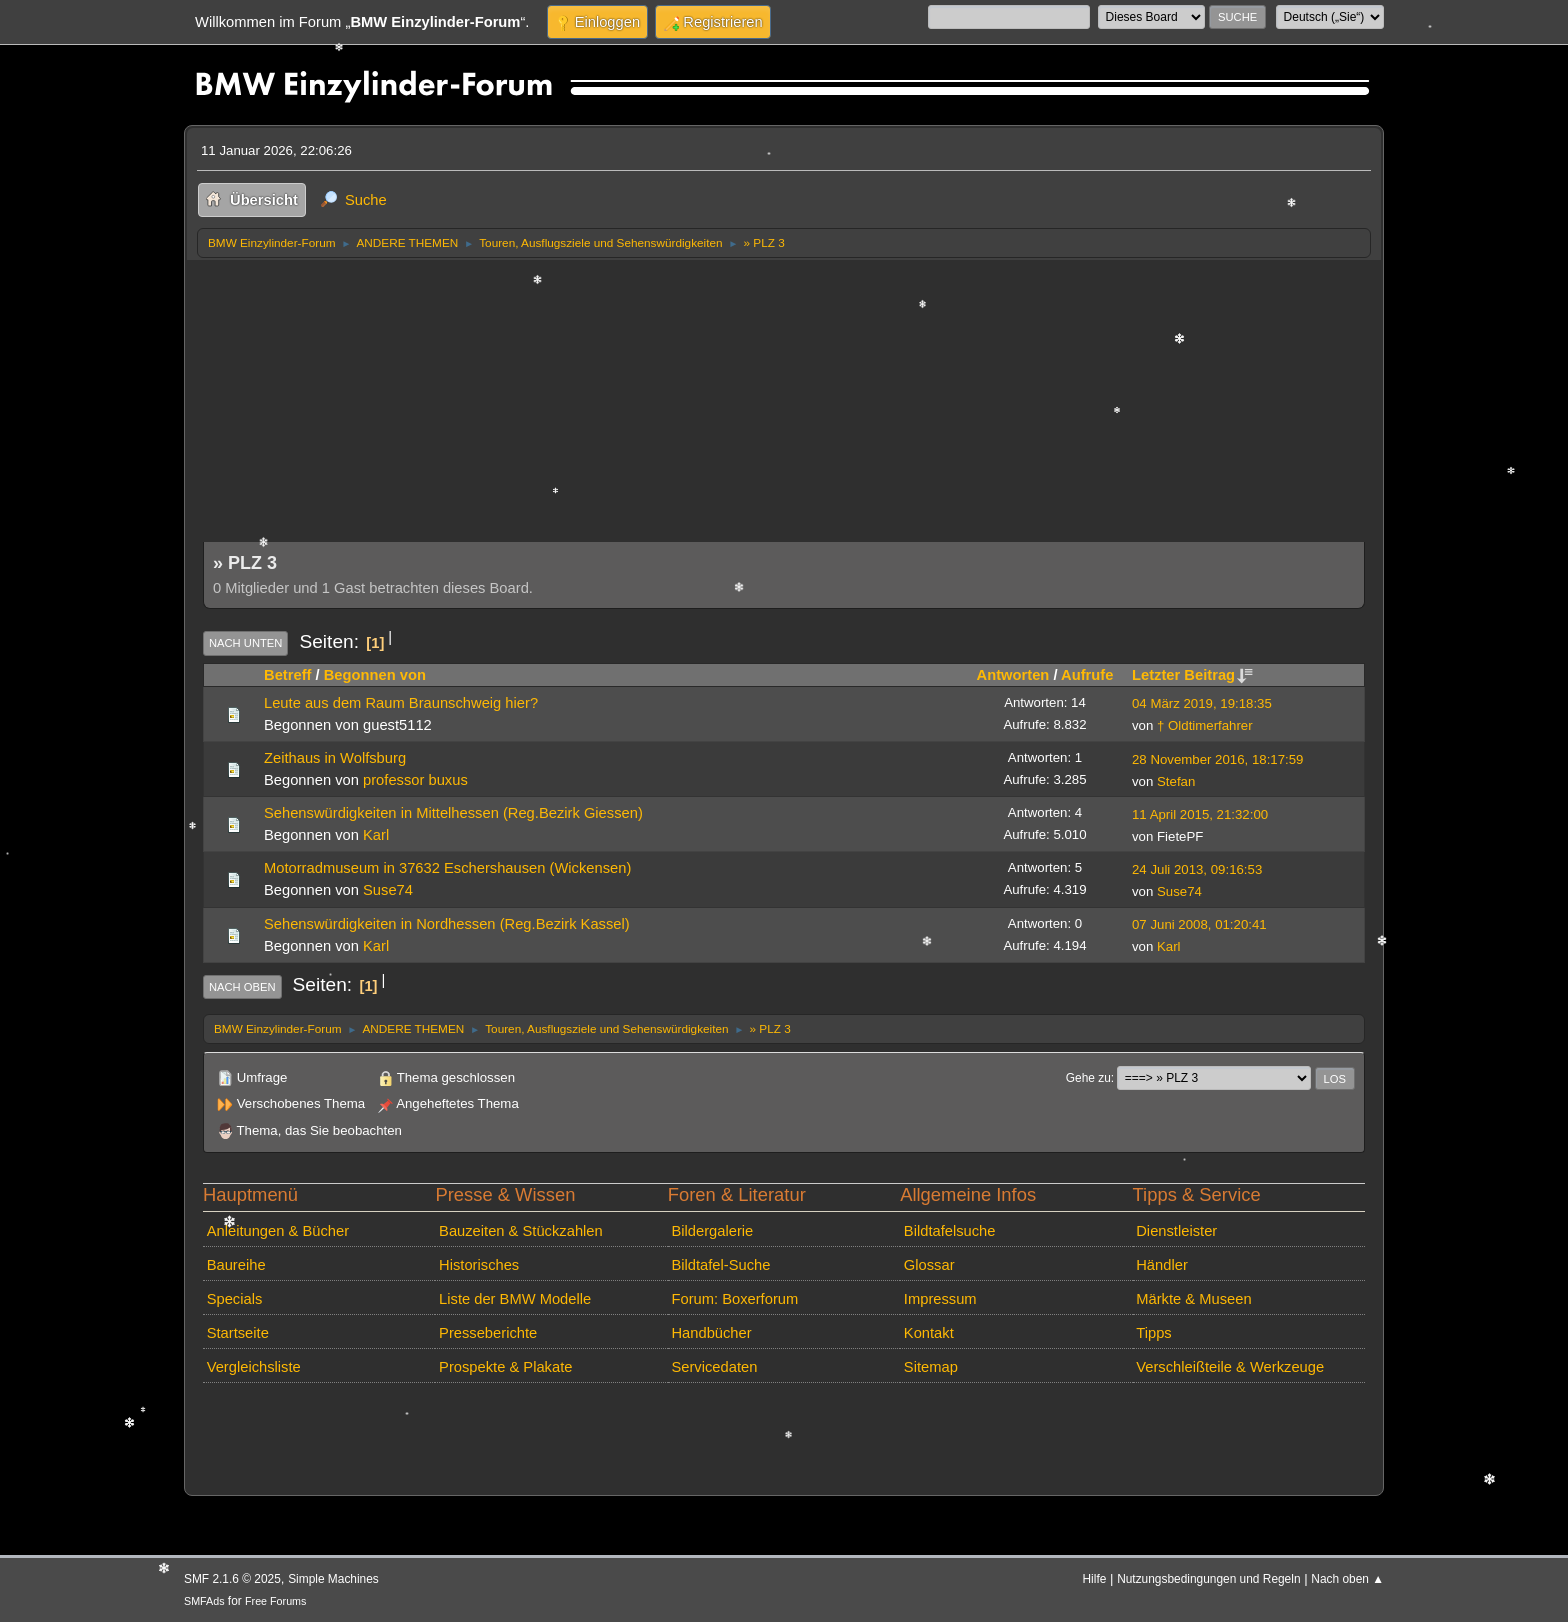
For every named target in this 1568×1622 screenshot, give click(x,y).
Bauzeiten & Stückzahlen (521, 1231)
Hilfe (1095, 1579)
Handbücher (711, 1333)
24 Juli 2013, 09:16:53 (1197, 869)
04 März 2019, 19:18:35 (1202, 703)
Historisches (479, 1265)
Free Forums (275, 1601)
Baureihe (236, 1265)
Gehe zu (1088, 1078)
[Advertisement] (784, 409)
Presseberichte (488, 1333)
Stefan (1176, 781)
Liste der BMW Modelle (515, 1299)
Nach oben (242, 987)
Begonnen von (375, 675)
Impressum (940, 1299)
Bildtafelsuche (950, 1231)
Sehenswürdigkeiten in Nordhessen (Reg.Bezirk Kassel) (447, 924)
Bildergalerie (712, 1231)
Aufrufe (1087, 675)
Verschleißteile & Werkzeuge (1230, 1367)
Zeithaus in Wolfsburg (335, 758)
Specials (235, 1299)
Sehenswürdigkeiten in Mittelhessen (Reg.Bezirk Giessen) (453, 813)
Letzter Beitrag (1192, 675)
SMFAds (204, 1601)
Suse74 (388, 890)
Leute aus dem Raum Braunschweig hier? (401, 703)
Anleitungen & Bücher (278, 1231)
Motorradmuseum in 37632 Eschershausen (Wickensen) (447, 868)
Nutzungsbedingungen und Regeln (1208, 1579)
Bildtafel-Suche (720, 1265)
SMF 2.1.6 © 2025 (232, 1579)
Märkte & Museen (1193, 1299)
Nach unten (245, 643)
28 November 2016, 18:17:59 (1217, 759)
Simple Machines (333, 1579)
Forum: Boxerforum (734, 1299)
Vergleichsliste (254, 1367)
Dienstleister (1176, 1231)
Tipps (1153, 1333)
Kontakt (929, 1333)
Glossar (929, 1265)
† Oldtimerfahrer (1205, 725)
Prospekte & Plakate (505, 1367)
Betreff (287, 675)
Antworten (1013, 675)
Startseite (238, 1333)
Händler (1162, 1265)
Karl (376, 835)
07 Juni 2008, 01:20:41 (1199, 924)
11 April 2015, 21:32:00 (1200, 814)
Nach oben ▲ (1347, 1579)
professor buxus (415, 780)
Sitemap (931, 1367)
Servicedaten (714, 1367)
